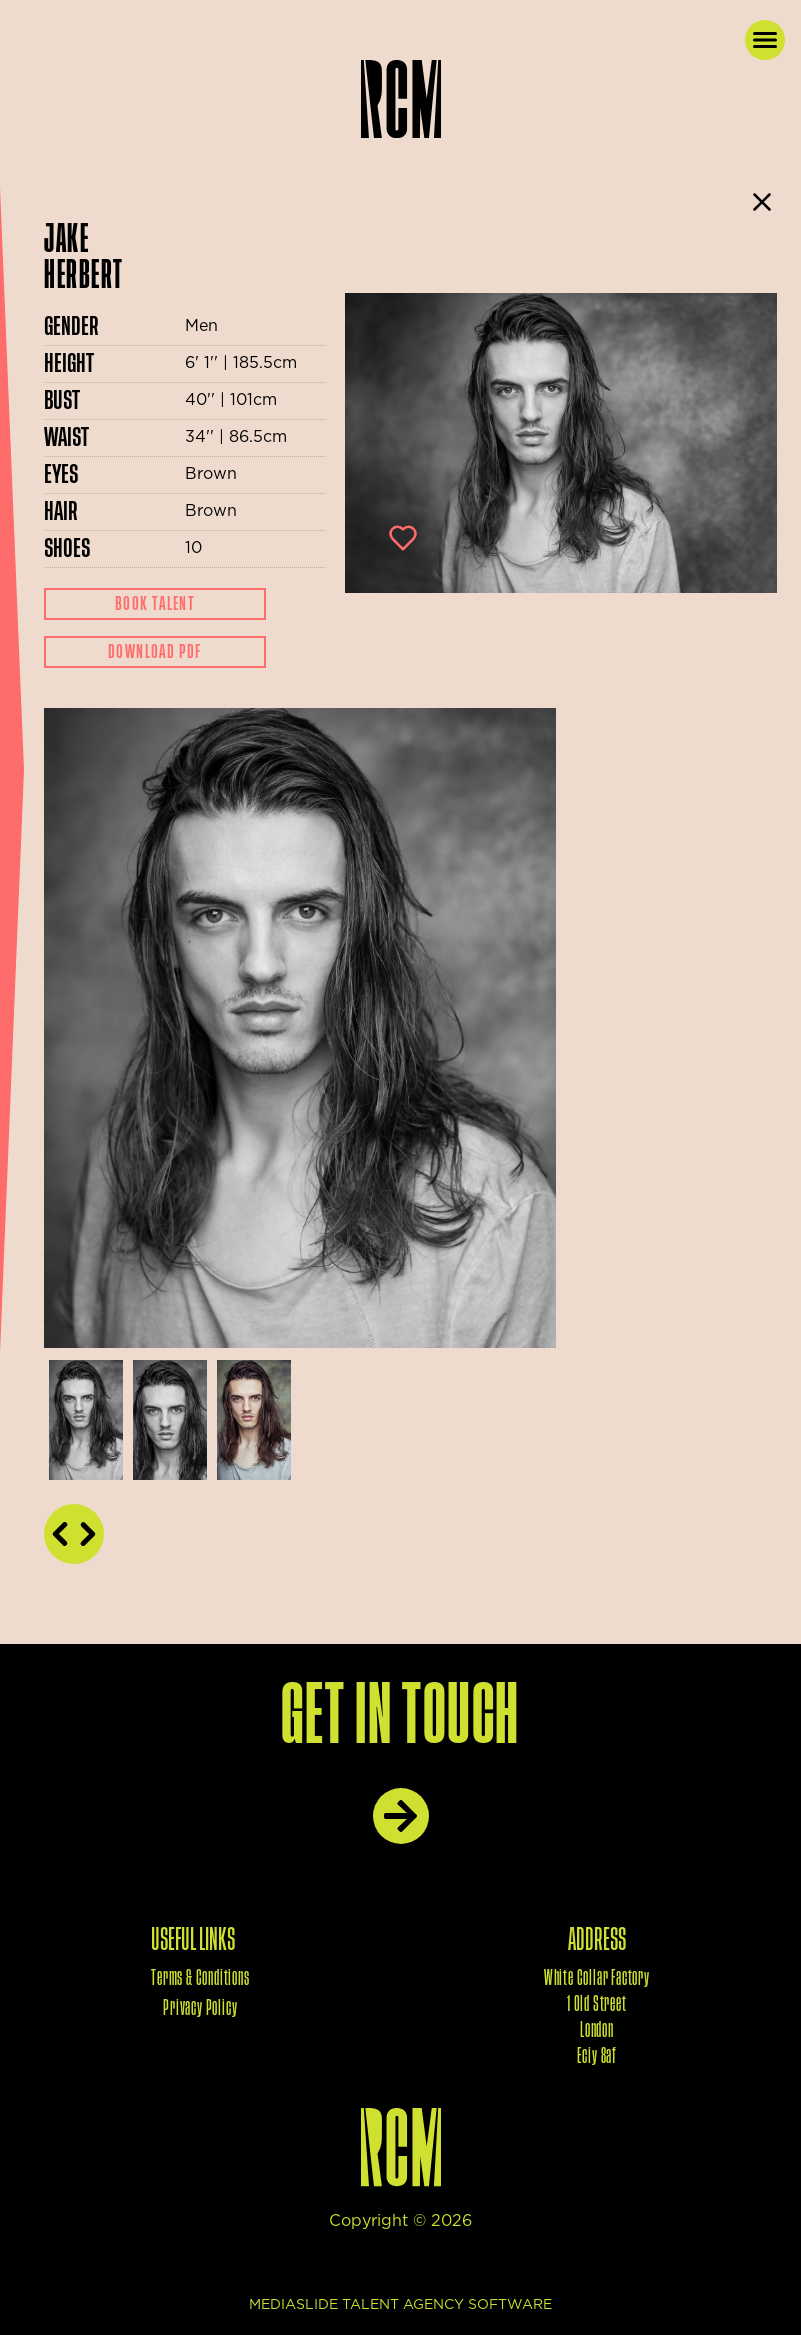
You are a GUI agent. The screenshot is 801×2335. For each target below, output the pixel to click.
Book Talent (155, 604)
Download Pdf (155, 652)
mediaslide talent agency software (400, 2305)
